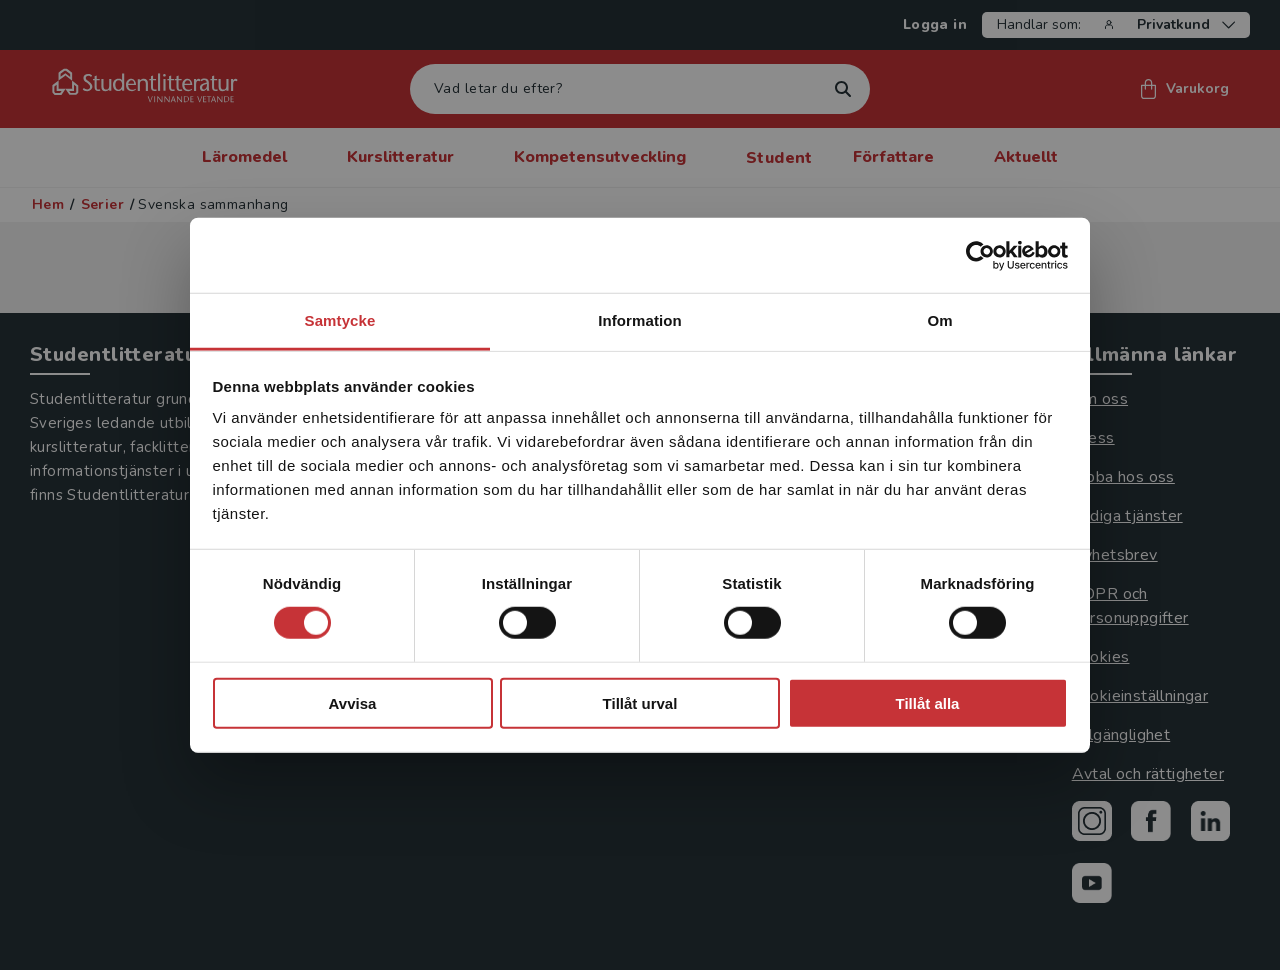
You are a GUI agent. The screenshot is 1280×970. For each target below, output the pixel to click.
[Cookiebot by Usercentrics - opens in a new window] (980, 255)
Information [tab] (640, 320)
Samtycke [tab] (340, 320)
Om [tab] (939, 320)
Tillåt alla (928, 703)
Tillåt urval (640, 703)
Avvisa (353, 703)
